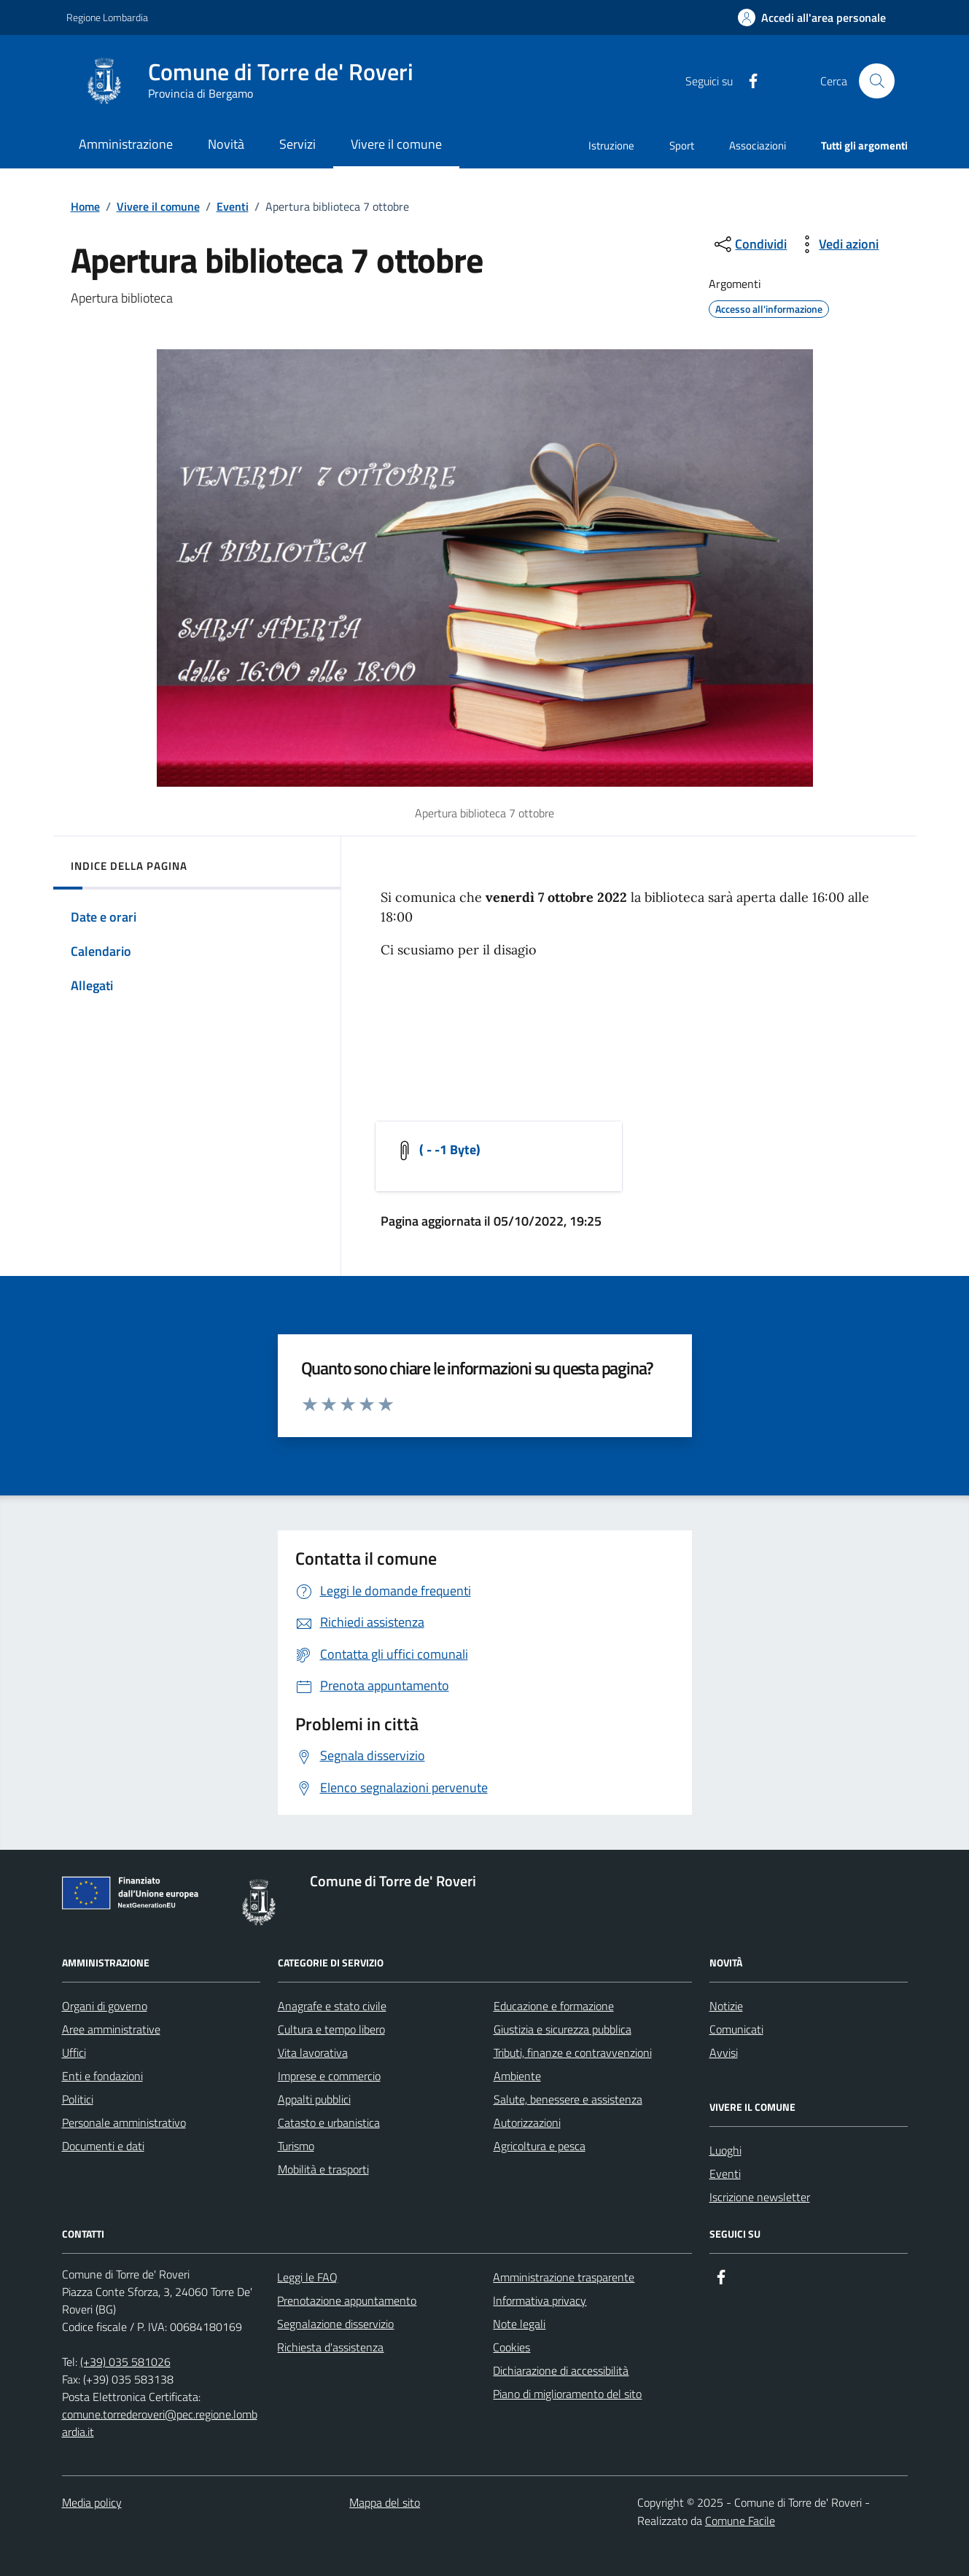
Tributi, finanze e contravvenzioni (573, 2052)
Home (85, 206)
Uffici (74, 2052)
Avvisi (723, 2052)
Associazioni (757, 145)
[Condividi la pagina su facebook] (747, 81)
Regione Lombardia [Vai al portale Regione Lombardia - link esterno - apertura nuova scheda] (107, 17)
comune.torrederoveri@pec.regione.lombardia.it (159, 2422)
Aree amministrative (111, 2029)
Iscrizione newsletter (759, 2197)
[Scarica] (436, 1156)
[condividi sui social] (749, 244)
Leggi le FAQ (307, 2277)
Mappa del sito (384, 2502)
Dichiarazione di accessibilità (561, 2370)
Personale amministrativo (124, 2122)
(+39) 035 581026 (125, 2361)
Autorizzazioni (527, 2122)
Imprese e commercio (329, 2076)
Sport (681, 145)
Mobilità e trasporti (323, 2169)
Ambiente (517, 2076)
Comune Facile (740, 2520)
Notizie (726, 2006)
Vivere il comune (158, 206)
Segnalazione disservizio (335, 2323)
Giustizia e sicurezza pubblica (562, 2029)
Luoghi (725, 2150)
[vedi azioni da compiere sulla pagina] (837, 244)
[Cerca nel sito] (876, 80)
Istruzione (611, 145)
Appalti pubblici (314, 2099)
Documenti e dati (103, 2146)
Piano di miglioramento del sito (567, 2393)
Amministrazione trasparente (563, 2277)
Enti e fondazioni (102, 2076)
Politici (77, 2099)
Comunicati (736, 2029)
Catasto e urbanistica (329, 2122)
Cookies (511, 2347)
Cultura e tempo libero (331, 2029)
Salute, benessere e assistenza (568, 2099)
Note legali (519, 2323)
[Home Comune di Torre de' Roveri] (253, 81)
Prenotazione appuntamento (346, 2300)
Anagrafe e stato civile (332, 2006)
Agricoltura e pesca (539, 2146)
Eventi (233, 206)
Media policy (92, 2502)
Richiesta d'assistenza (330, 2347)
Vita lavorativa (313, 2052)
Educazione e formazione (554, 2006)
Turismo (296, 2146)
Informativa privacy (539, 2300)
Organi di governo (104, 2006)
